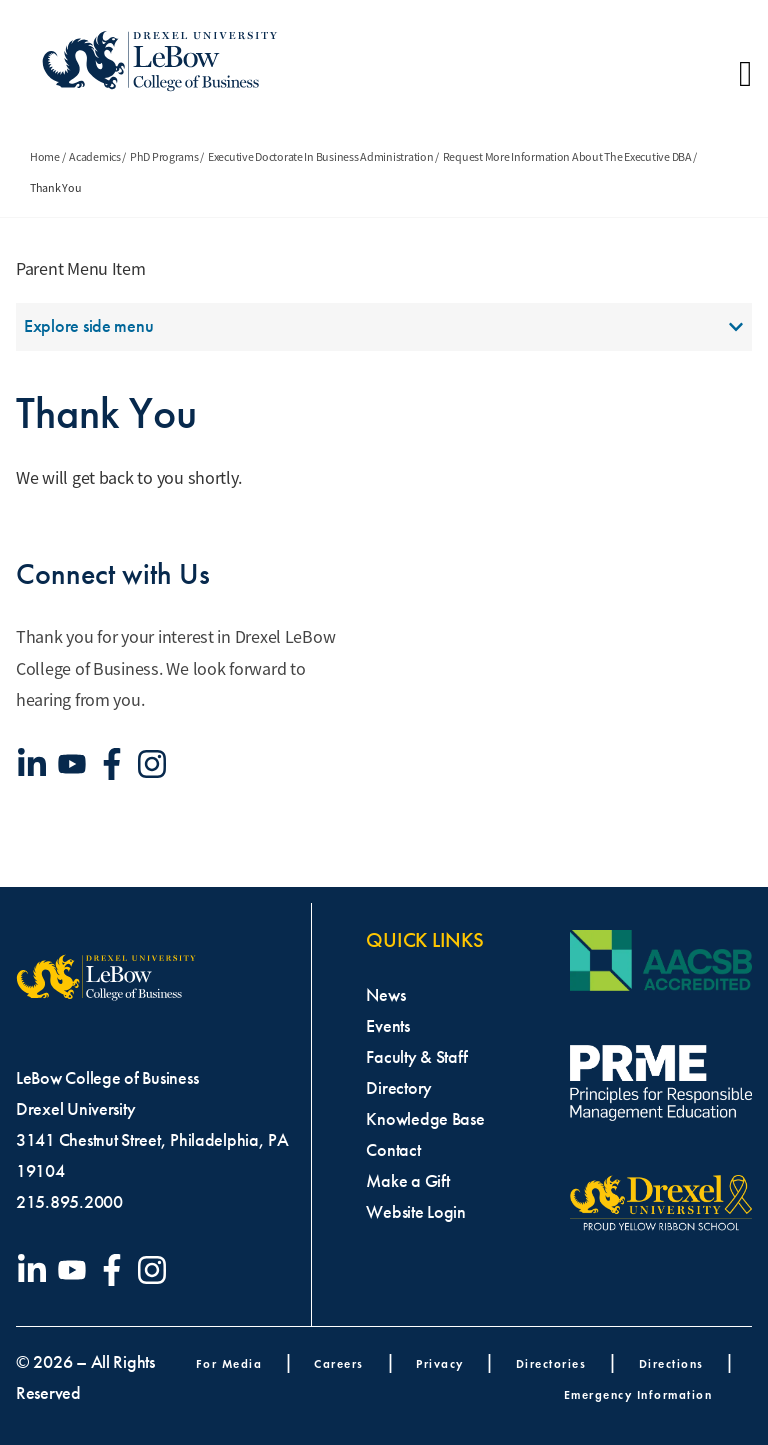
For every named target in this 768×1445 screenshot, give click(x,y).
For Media (229, 1363)
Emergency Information (638, 1394)
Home (45, 157)
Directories (551, 1363)
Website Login (416, 1212)
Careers (339, 1363)
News (385, 995)
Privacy (440, 1363)
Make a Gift (407, 1181)
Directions (671, 1363)
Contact (393, 1150)
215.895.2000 (69, 1202)
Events (387, 1026)
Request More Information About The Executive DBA (567, 157)
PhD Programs (164, 157)
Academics (95, 157)
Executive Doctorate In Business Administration (321, 157)
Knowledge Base (425, 1119)
